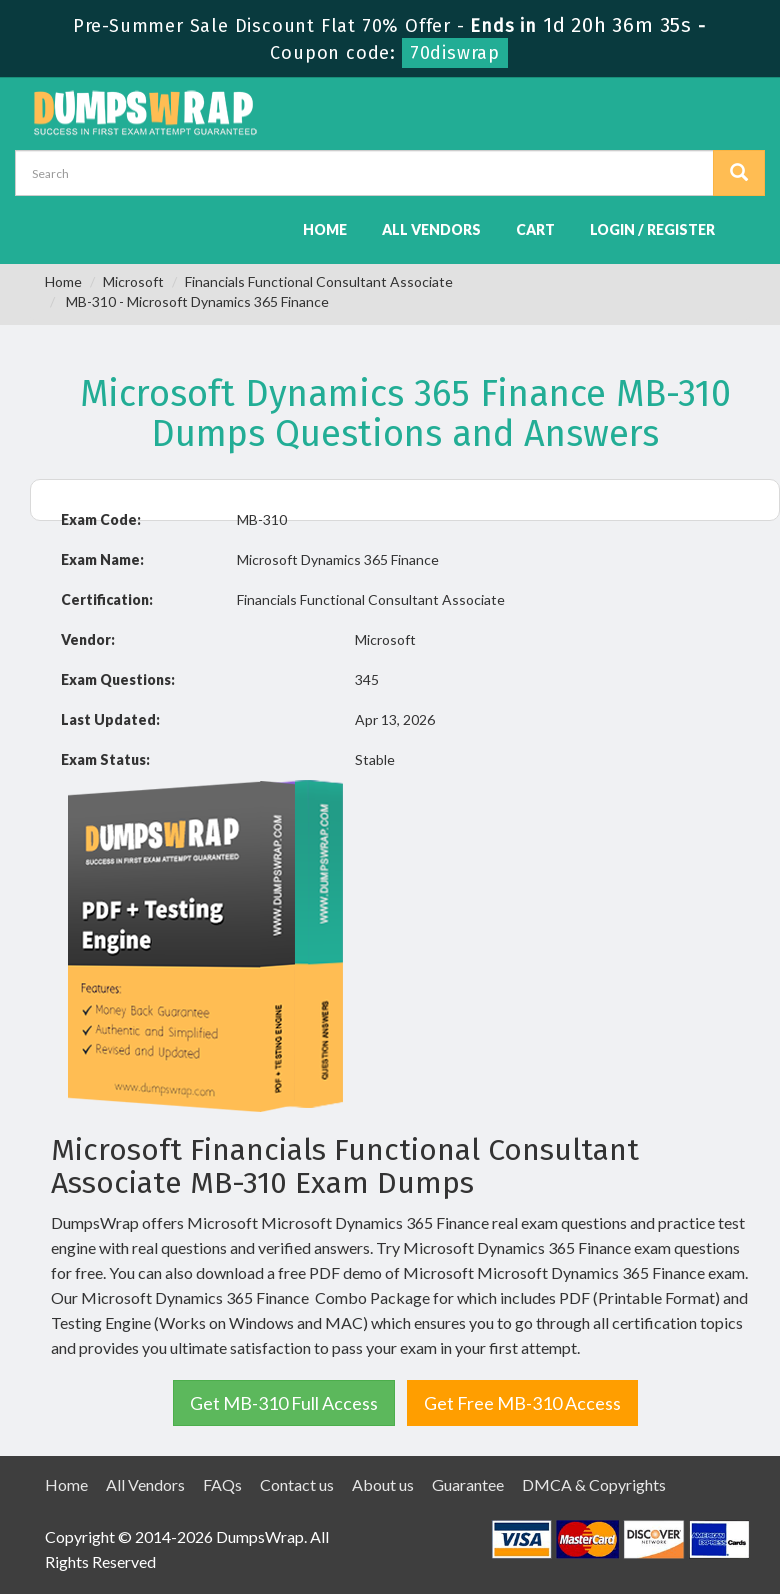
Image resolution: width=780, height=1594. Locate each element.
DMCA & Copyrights (594, 1484)
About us (383, 1484)
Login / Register (652, 229)
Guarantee (468, 1484)
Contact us (297, 1484)
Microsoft (133, 281)
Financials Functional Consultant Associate (319, 281)
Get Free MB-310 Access (522, 1403)
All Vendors (431, 229)
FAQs (222, 1484)
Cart (535, 229)
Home (325, 229)
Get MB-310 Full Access (284, 1403)
